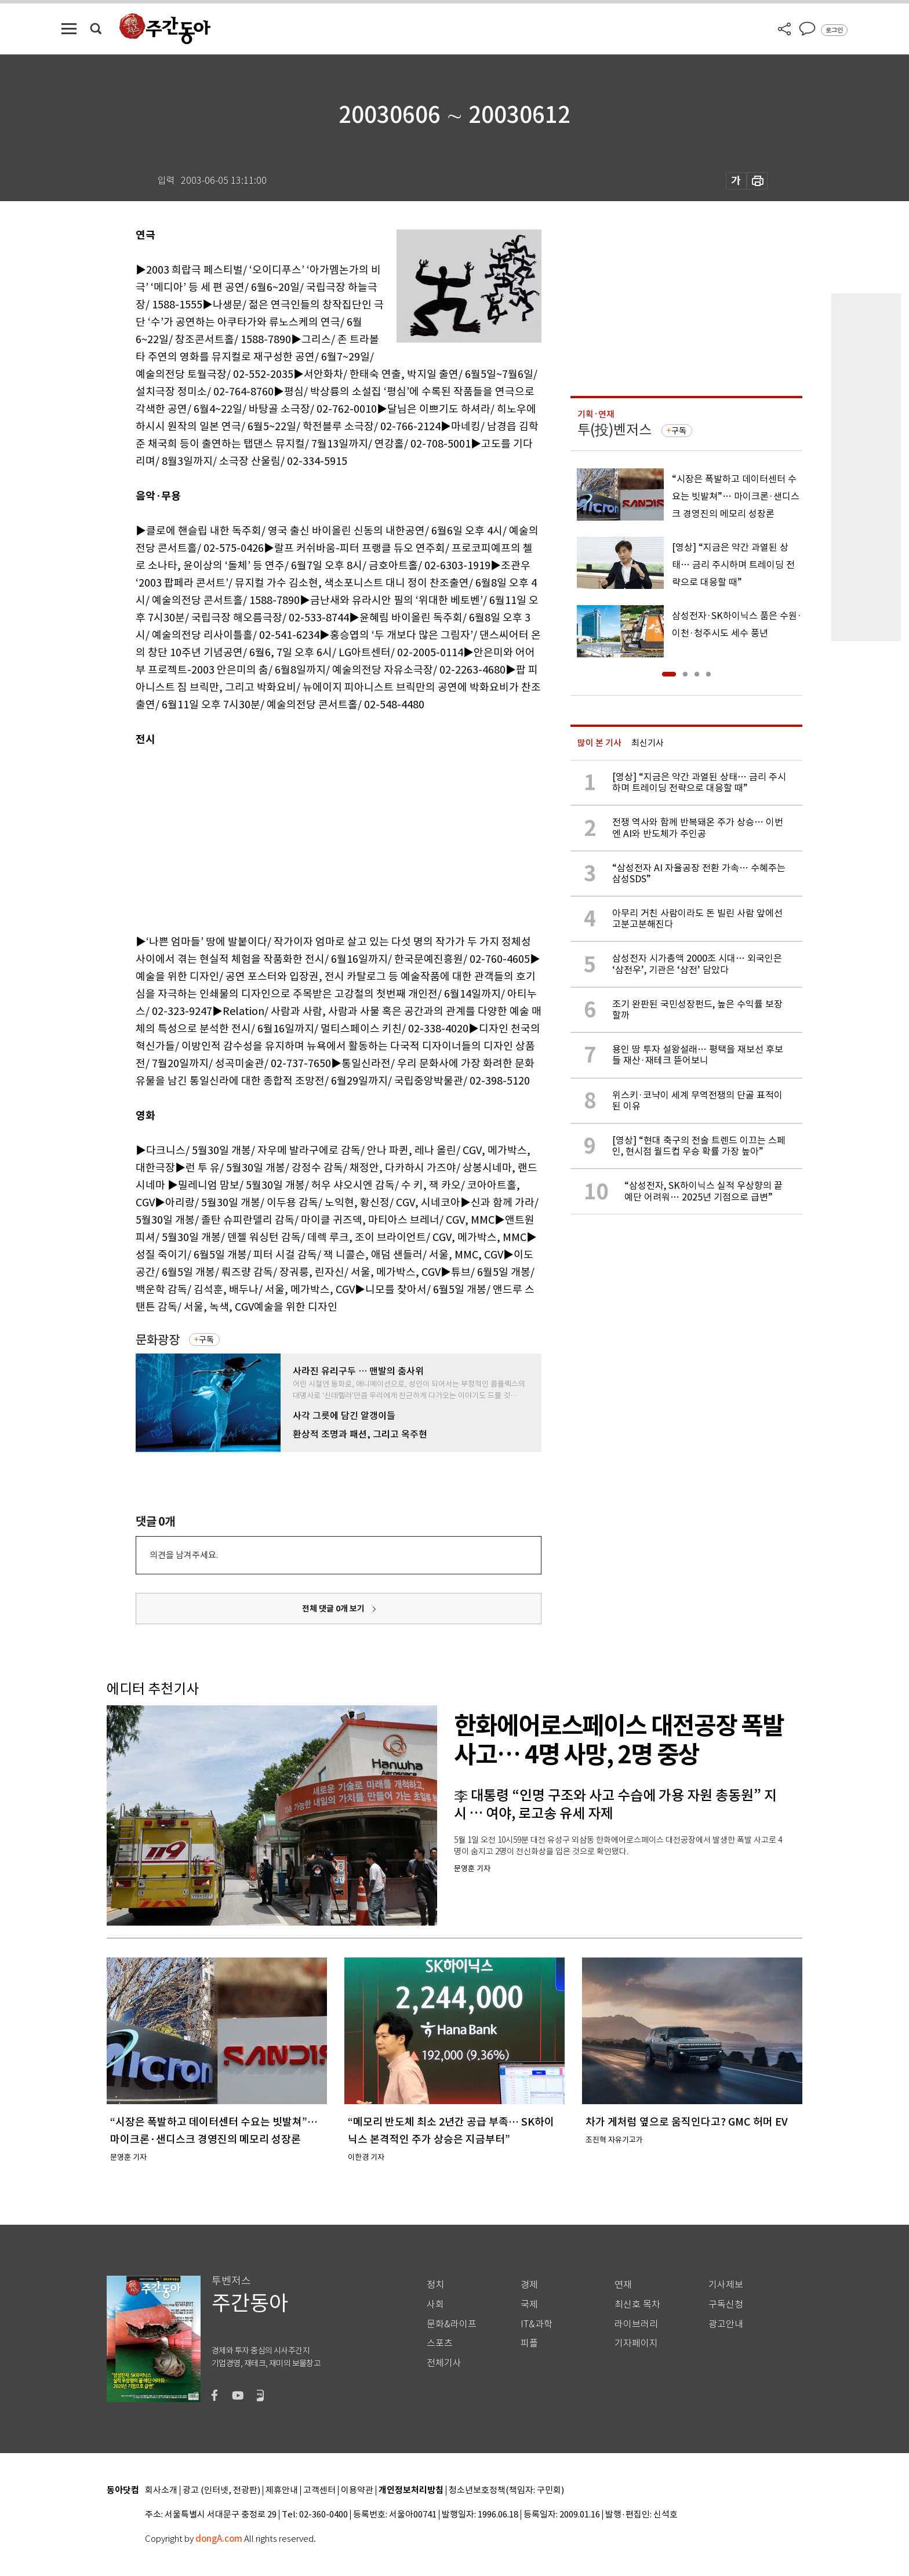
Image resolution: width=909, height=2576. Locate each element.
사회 (435, 2304)
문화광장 (158, 1340)
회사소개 (161, 2490)
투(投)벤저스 (614, 430)
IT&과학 (536, 2324)
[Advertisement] (309, 838)
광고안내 (725, 2324)
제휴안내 (282, 2490)
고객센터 (319, 2490)
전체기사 (444, 2362)
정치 (435, 2284)
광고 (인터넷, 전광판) (221, 2490)
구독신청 (725, 2304)
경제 (529, 2284)
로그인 (834, 30)
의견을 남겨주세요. (184, 1554)
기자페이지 (636, 2343)
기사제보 (725, 2284)
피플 (529, 2343)
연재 (623, 2284)
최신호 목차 (637, 2304)
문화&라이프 (452, 2324)
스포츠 (440, 2343)
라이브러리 (636, 2324)
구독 (206, 1339)
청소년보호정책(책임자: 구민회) (506, 2490)
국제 (529, 2304)
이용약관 (357, 2490)
